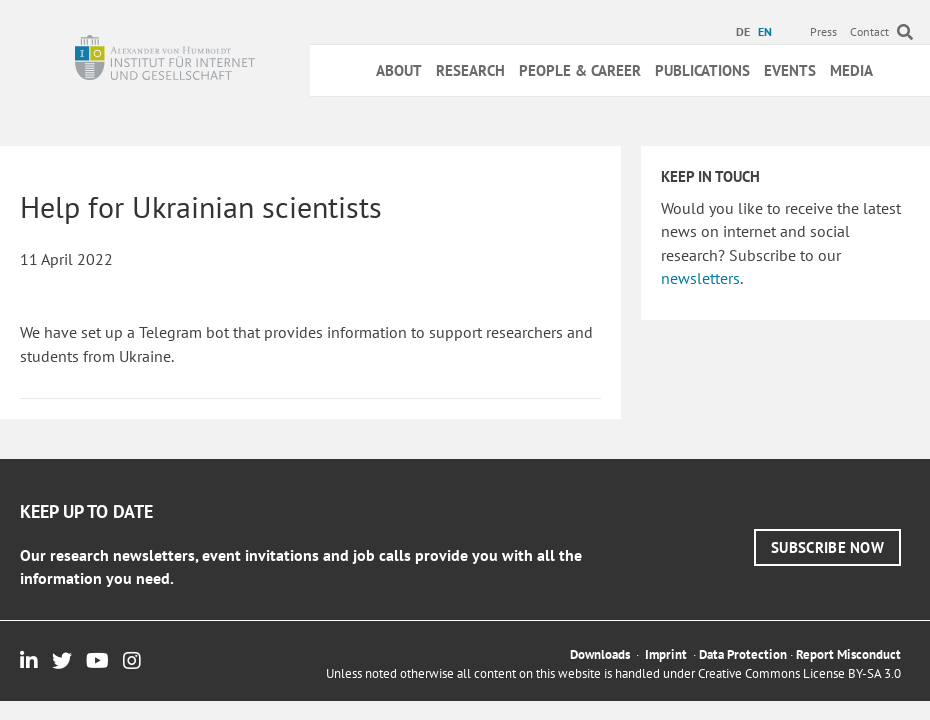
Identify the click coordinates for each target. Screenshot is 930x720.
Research (470, 70)
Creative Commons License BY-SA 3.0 (799, 673)
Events (790, 70)
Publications (702, 70)
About (399, 70)
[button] (827, 547)
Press (823, 31)
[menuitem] (745, 32)
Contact (869, 31)
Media (851, 70)
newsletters (700, 278)
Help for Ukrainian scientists (201, 206)
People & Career (580, 70)
